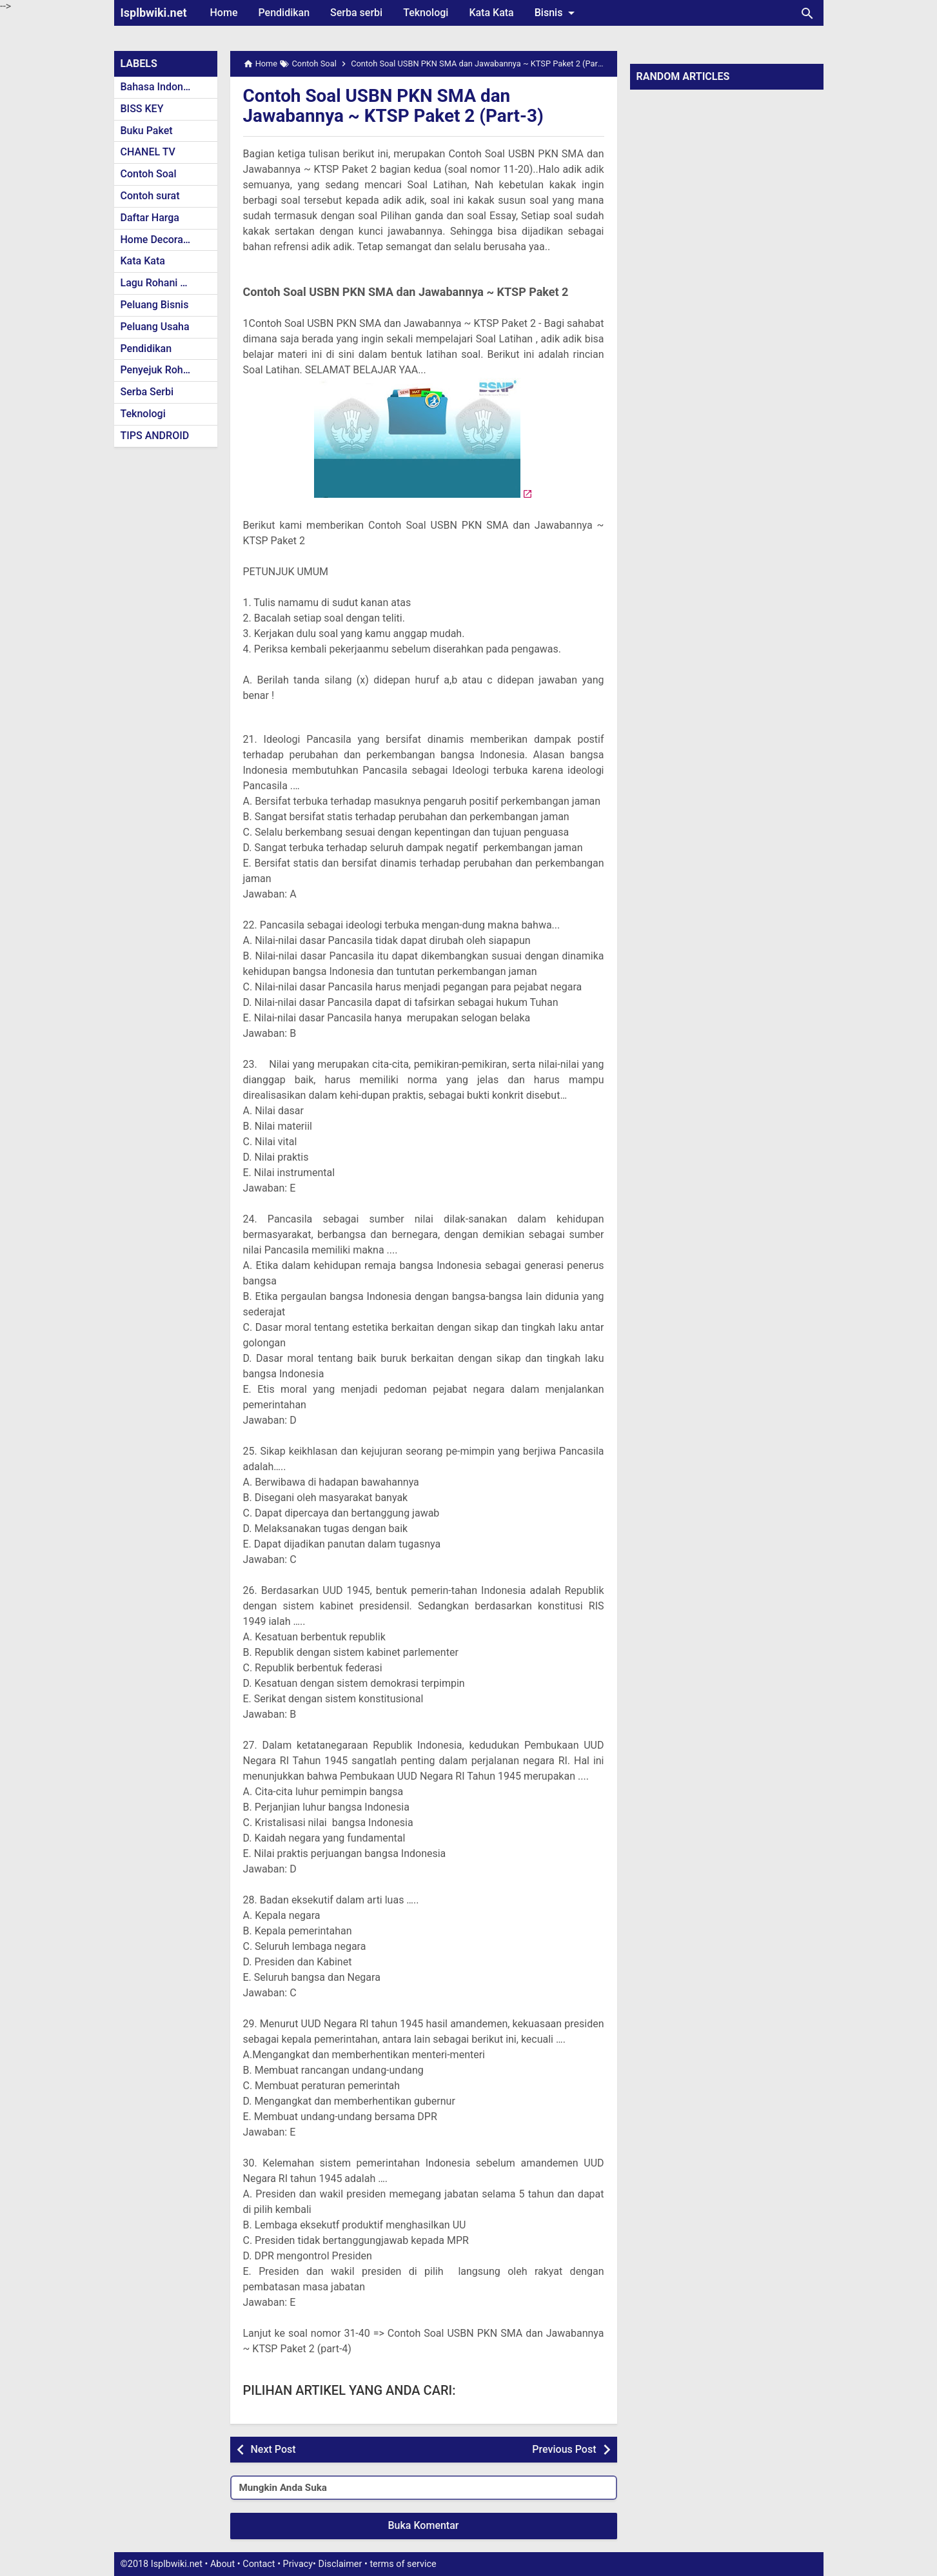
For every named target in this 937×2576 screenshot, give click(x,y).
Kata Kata (491, 12)
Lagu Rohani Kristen (167, 283)
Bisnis (557, 13)
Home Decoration (161, 239)
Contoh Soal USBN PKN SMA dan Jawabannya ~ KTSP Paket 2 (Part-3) (394, 105)
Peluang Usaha (155, 326)
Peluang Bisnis (155, 305)
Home (224, 12)
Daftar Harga (150, 217)
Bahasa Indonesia (161, 87)
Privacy (298, 2564)
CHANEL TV (148, 152)
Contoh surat (150, 196)
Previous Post (564, 2449)
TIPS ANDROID (155, 435)
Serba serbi (356, 12)
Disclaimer (340, 2564)
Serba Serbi (147, 392)
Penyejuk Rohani (159, 370)
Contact (258, 2564)
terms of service (403, 2564)
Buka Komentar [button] (423, 2525)
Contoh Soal (149, 174)
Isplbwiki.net (154, 12)
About (222, 2564)
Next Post (273, 2449)
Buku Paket (147, 130)
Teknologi (425, 12)
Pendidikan (284, 12)
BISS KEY (142, 109)
